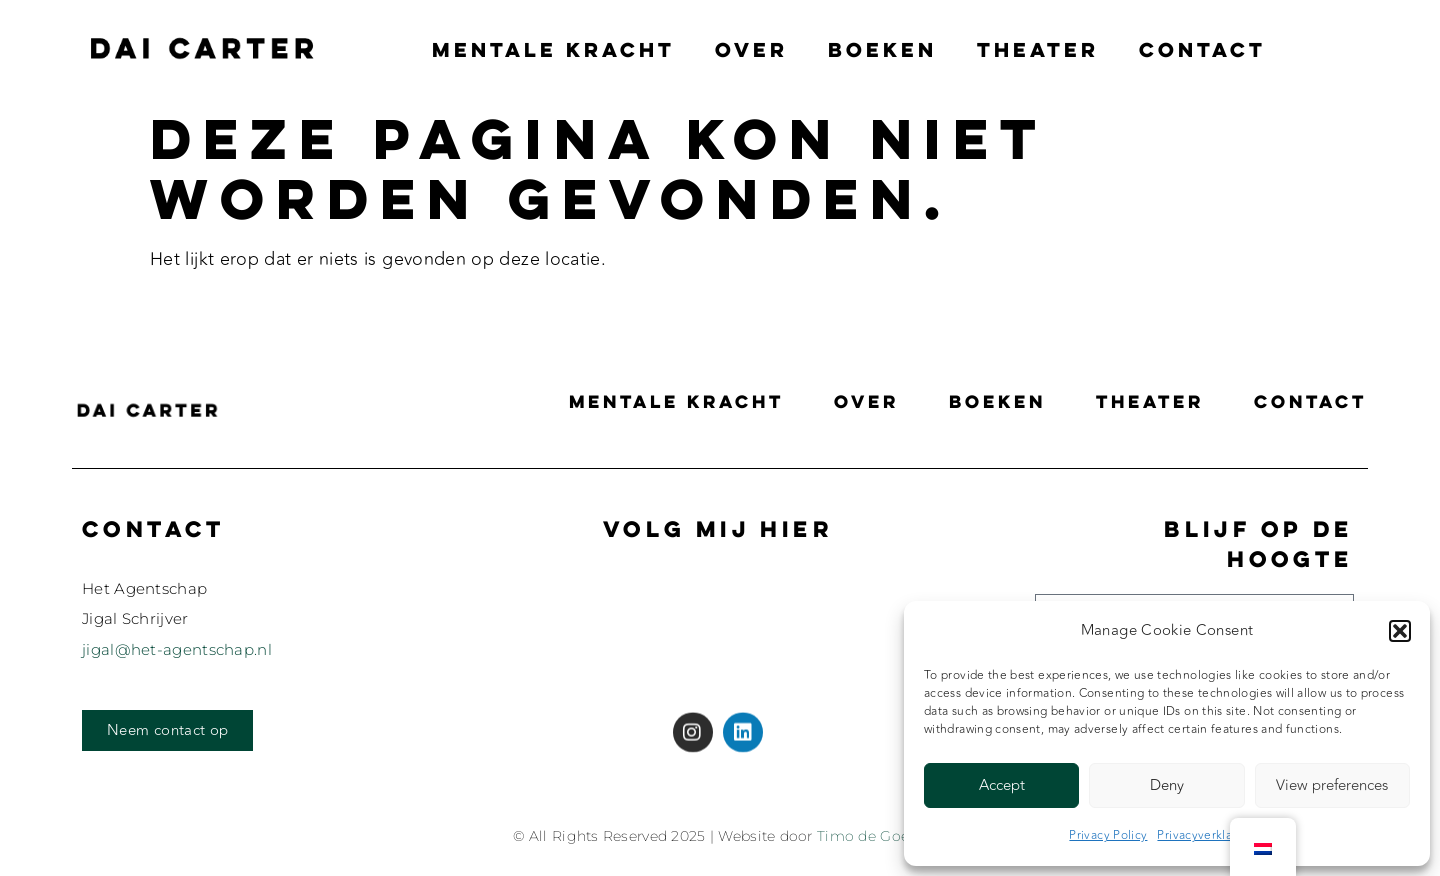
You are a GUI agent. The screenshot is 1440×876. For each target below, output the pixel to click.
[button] (1400, 631)
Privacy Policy (1108, 835)
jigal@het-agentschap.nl (177, 649)
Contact (1202, 49)
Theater (1038, 49)
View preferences (1332, 785)
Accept (1002, 785)
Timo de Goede (872, 836)
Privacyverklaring (1205, 835)
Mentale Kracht (553, 49)
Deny (1167, 785)
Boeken (882, 49)
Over (751, 49)
